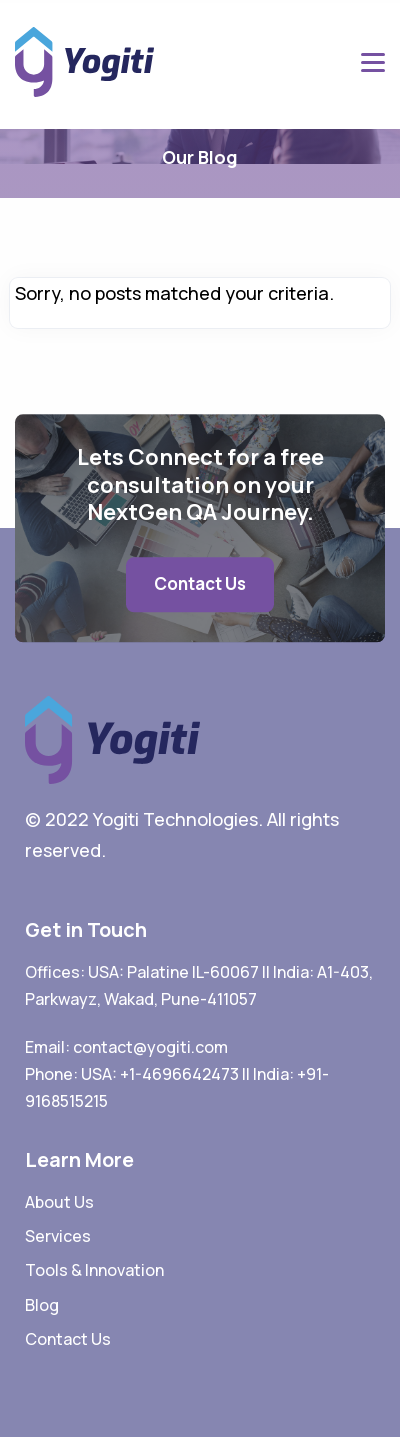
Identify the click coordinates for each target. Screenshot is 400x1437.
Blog (42, 1305)
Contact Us (200, 583)
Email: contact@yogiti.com (126, 1047)
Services (58, 1236)
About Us (59, 1202)
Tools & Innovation (94, 1270)
